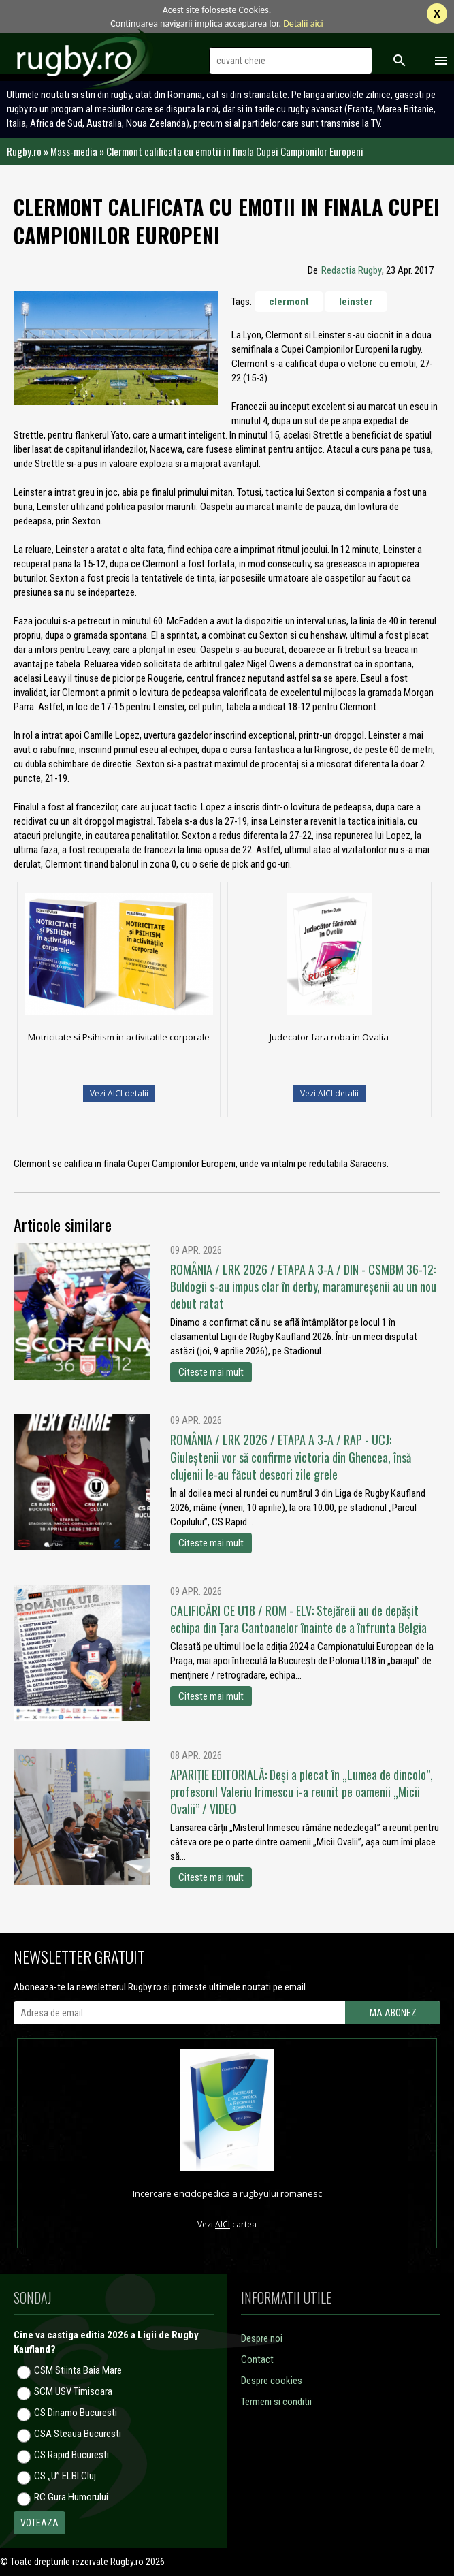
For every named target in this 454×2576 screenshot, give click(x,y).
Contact (257, 2359)
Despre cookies (271, 2380)
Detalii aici (303, 23)
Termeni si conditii (276, 2402)
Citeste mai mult (211, 1372)
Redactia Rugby (351, 270)
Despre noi (261, 2338)
